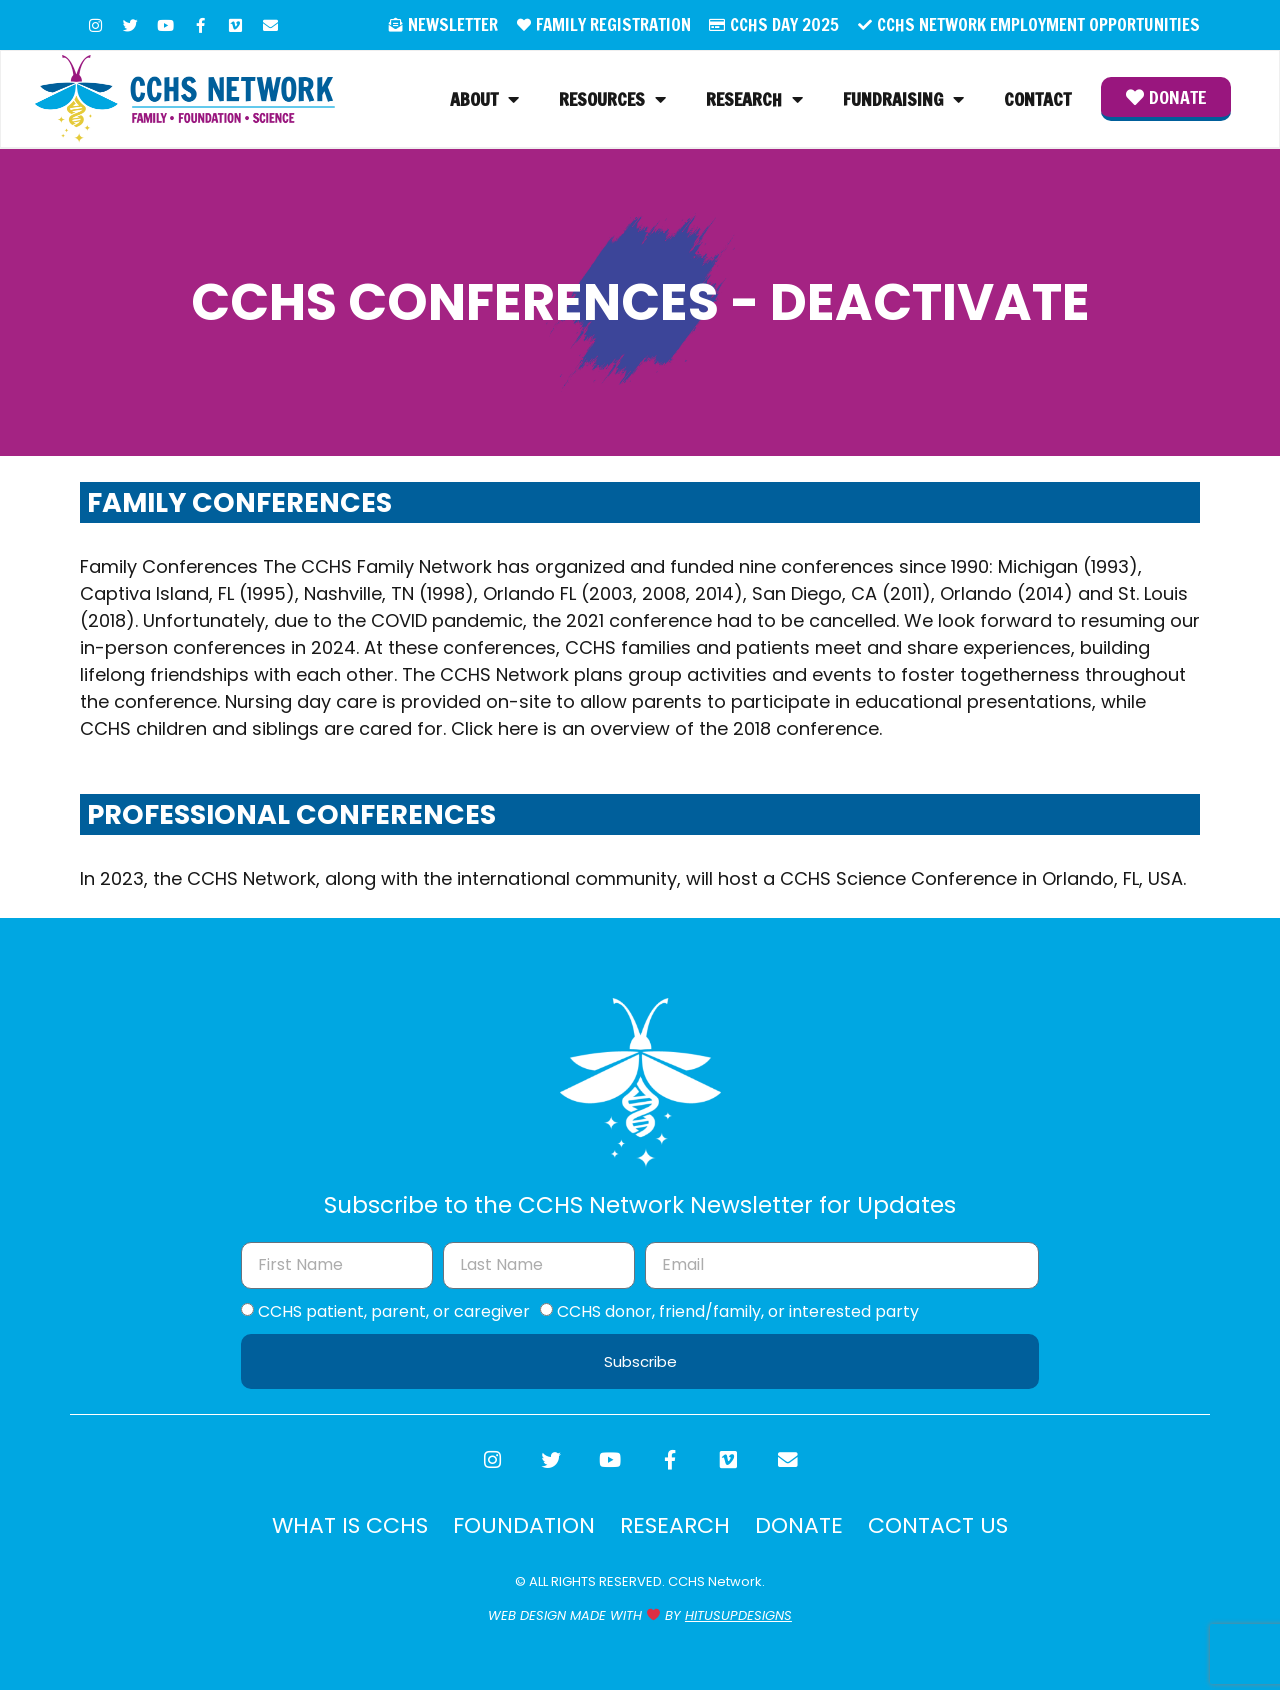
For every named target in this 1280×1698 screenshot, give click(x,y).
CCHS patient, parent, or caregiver (394, 1314)
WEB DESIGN (527, 1623)
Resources (612, 101)
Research (754, 101)
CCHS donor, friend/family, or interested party (738, 1314)
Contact (1037, 101)
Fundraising (903, 101)
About (484, 101)
